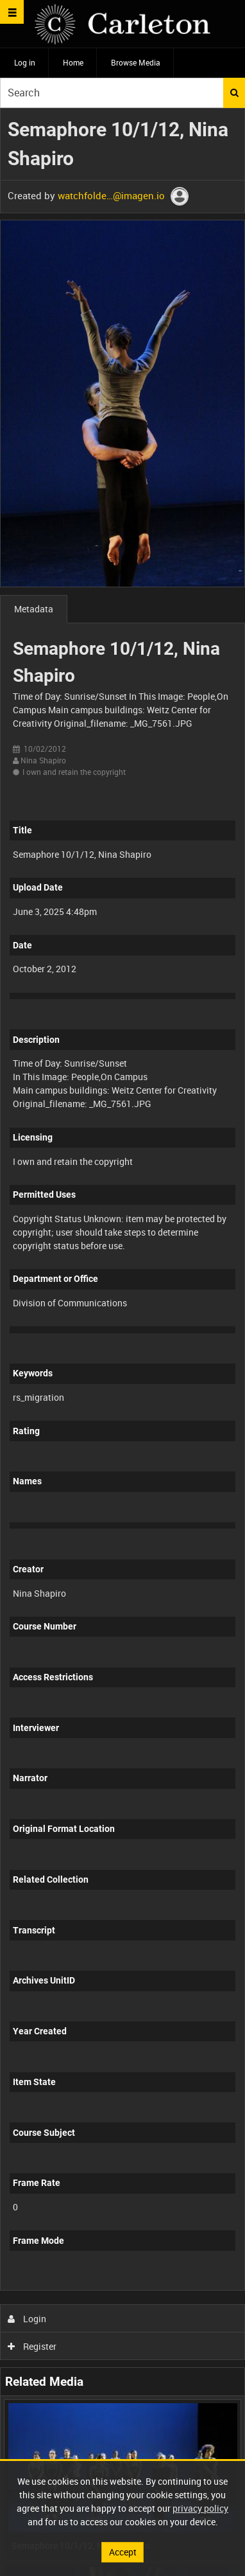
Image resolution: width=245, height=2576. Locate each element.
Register (32, 2346)
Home (73, 62)
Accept (123, 2552)
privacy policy (200, 2508)
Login (27, 2319)
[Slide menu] (12, 12)
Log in (24, 62)
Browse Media (135, 62)
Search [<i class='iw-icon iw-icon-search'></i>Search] (234, 92)
